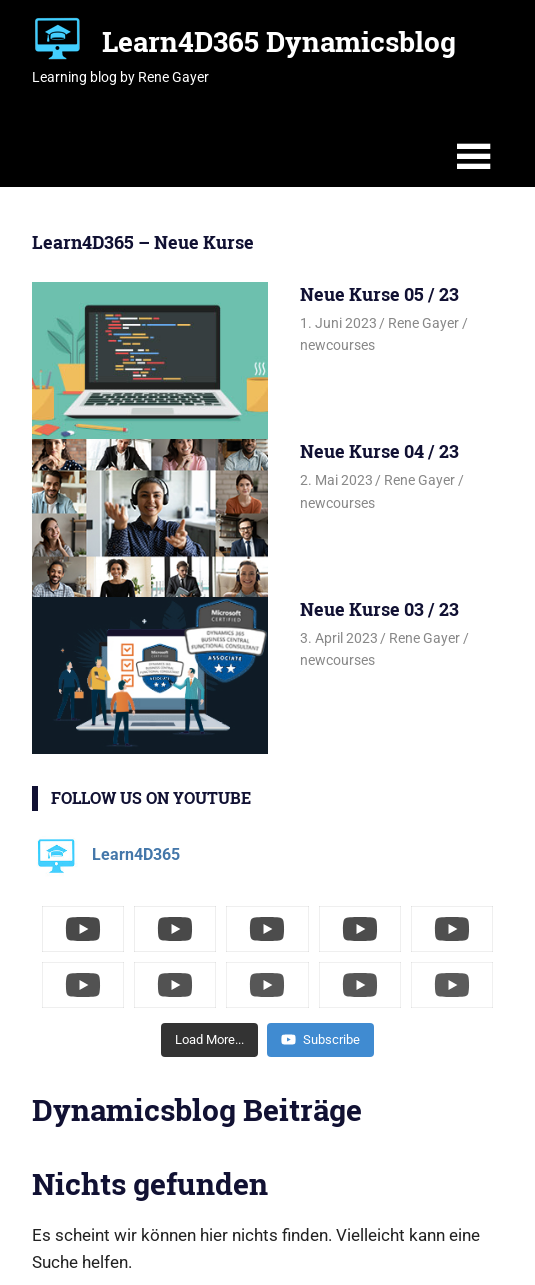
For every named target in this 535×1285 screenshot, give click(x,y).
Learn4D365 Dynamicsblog (279, 41)
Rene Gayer (423, 323)
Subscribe (320, 1039)
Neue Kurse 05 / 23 (379, 294)
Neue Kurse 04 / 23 (379, 451)
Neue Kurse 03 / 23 (379, 609)
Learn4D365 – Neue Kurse (143, 242)
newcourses (337, 345)
